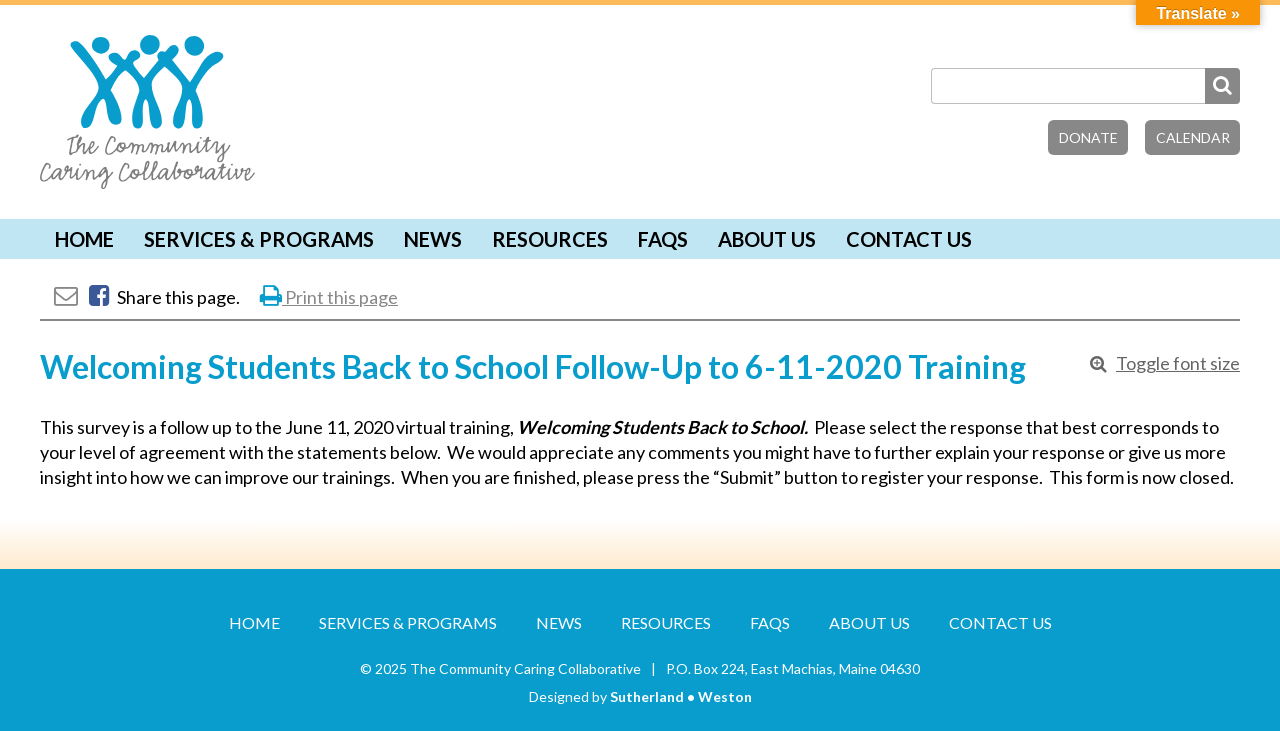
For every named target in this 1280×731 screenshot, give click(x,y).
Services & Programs (259, 239)
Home (84, 239)
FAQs (663, 239)
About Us (767, 239)
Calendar (1193, 137)
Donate (1088, 137)
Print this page (329, 297)
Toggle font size (1178, 363)
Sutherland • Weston (681, 696)
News (433, 239)
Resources (550, 239)
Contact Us (909, 239)
